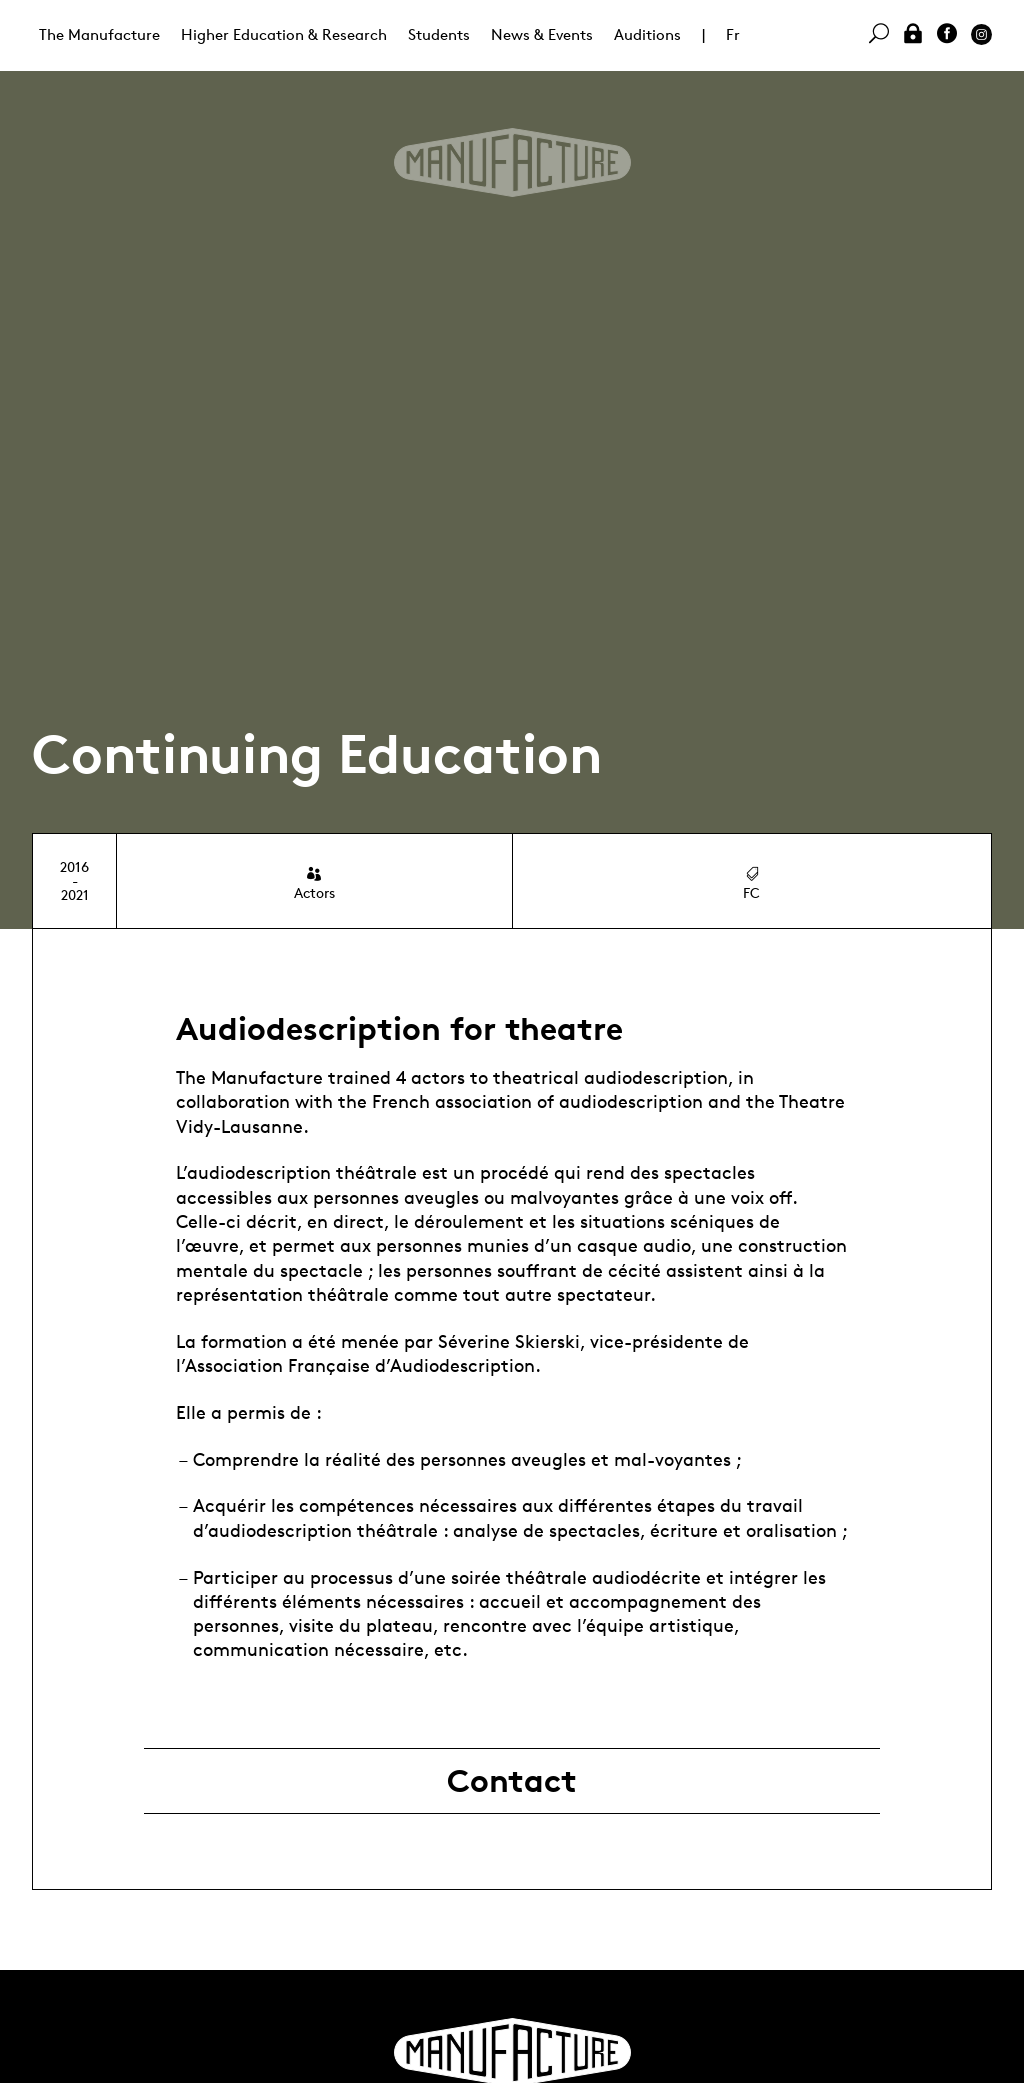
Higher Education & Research (284, 34)
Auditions (647, 34)
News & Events (542, 34)
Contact (512, 1781)
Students (439, 34)
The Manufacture (99, 34)
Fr (733, 34)
